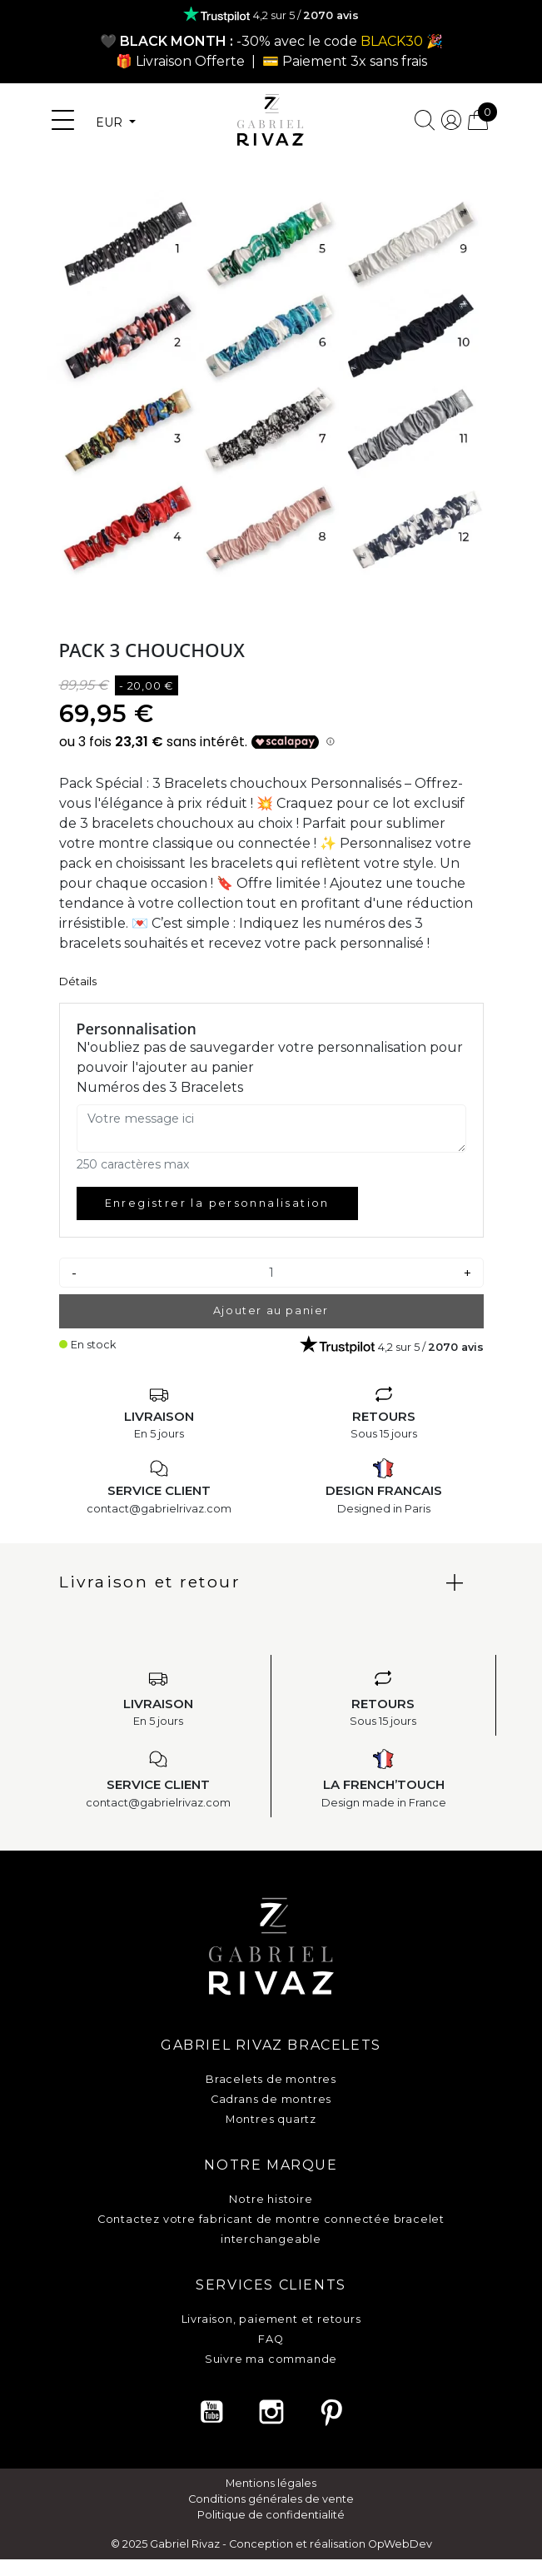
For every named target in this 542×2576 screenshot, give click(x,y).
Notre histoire (270, 2199)
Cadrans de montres (271, 2099)
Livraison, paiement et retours (271, 2319)
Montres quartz (271, 2119)
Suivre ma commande (271, 2359)
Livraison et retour (150, 1582)
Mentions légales (271, 2483)
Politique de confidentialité (271, 2515)
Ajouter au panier (271, 1310)
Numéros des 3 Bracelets (160, 1087)
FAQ (270, 2339)
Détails (78, 981)
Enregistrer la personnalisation (217, 1203)
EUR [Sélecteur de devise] (111, 122)
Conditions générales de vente (271, 2499)
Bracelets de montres (271, 2079)
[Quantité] (271, 1273)
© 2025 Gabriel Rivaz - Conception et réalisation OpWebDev (271, 2544)
